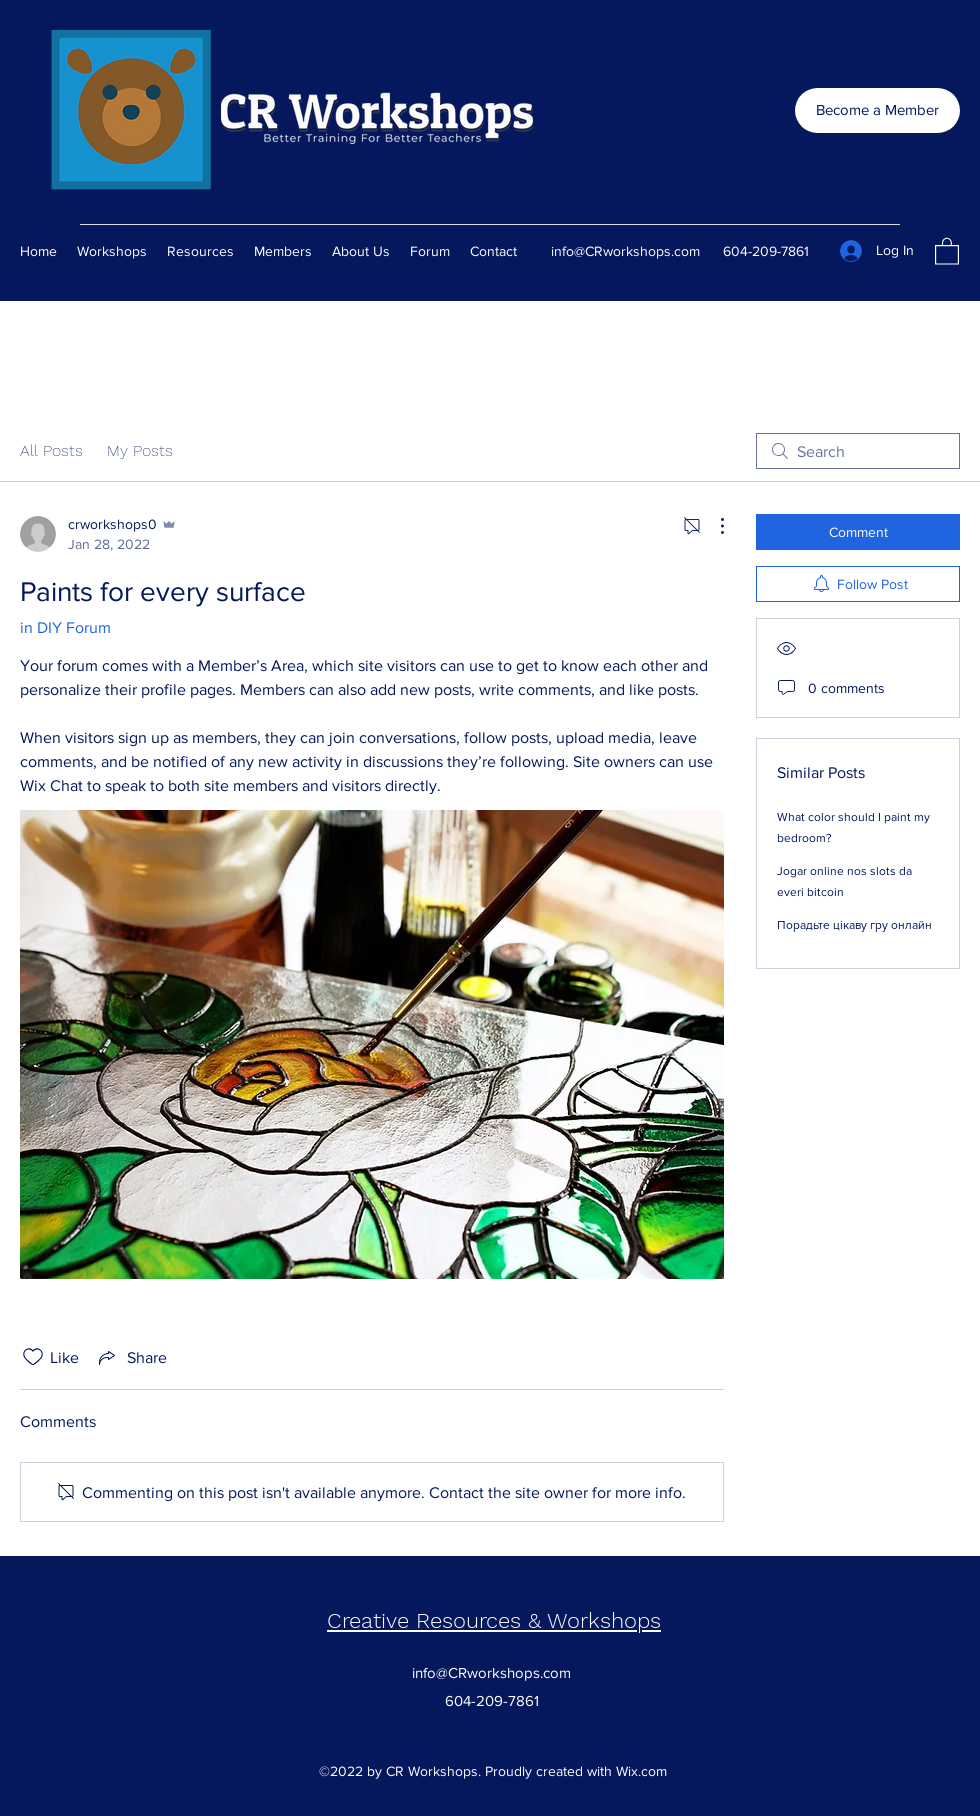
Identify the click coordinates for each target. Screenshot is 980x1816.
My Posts (140, 450)
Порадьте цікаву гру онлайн (854, 925)
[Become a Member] (877, 110)
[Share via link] (131, 1357)
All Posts (51, 450)
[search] (858, 451)
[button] (947, 250)
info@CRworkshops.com (625, 251)
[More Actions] (712, 526)
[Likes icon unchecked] (33, 1357)
